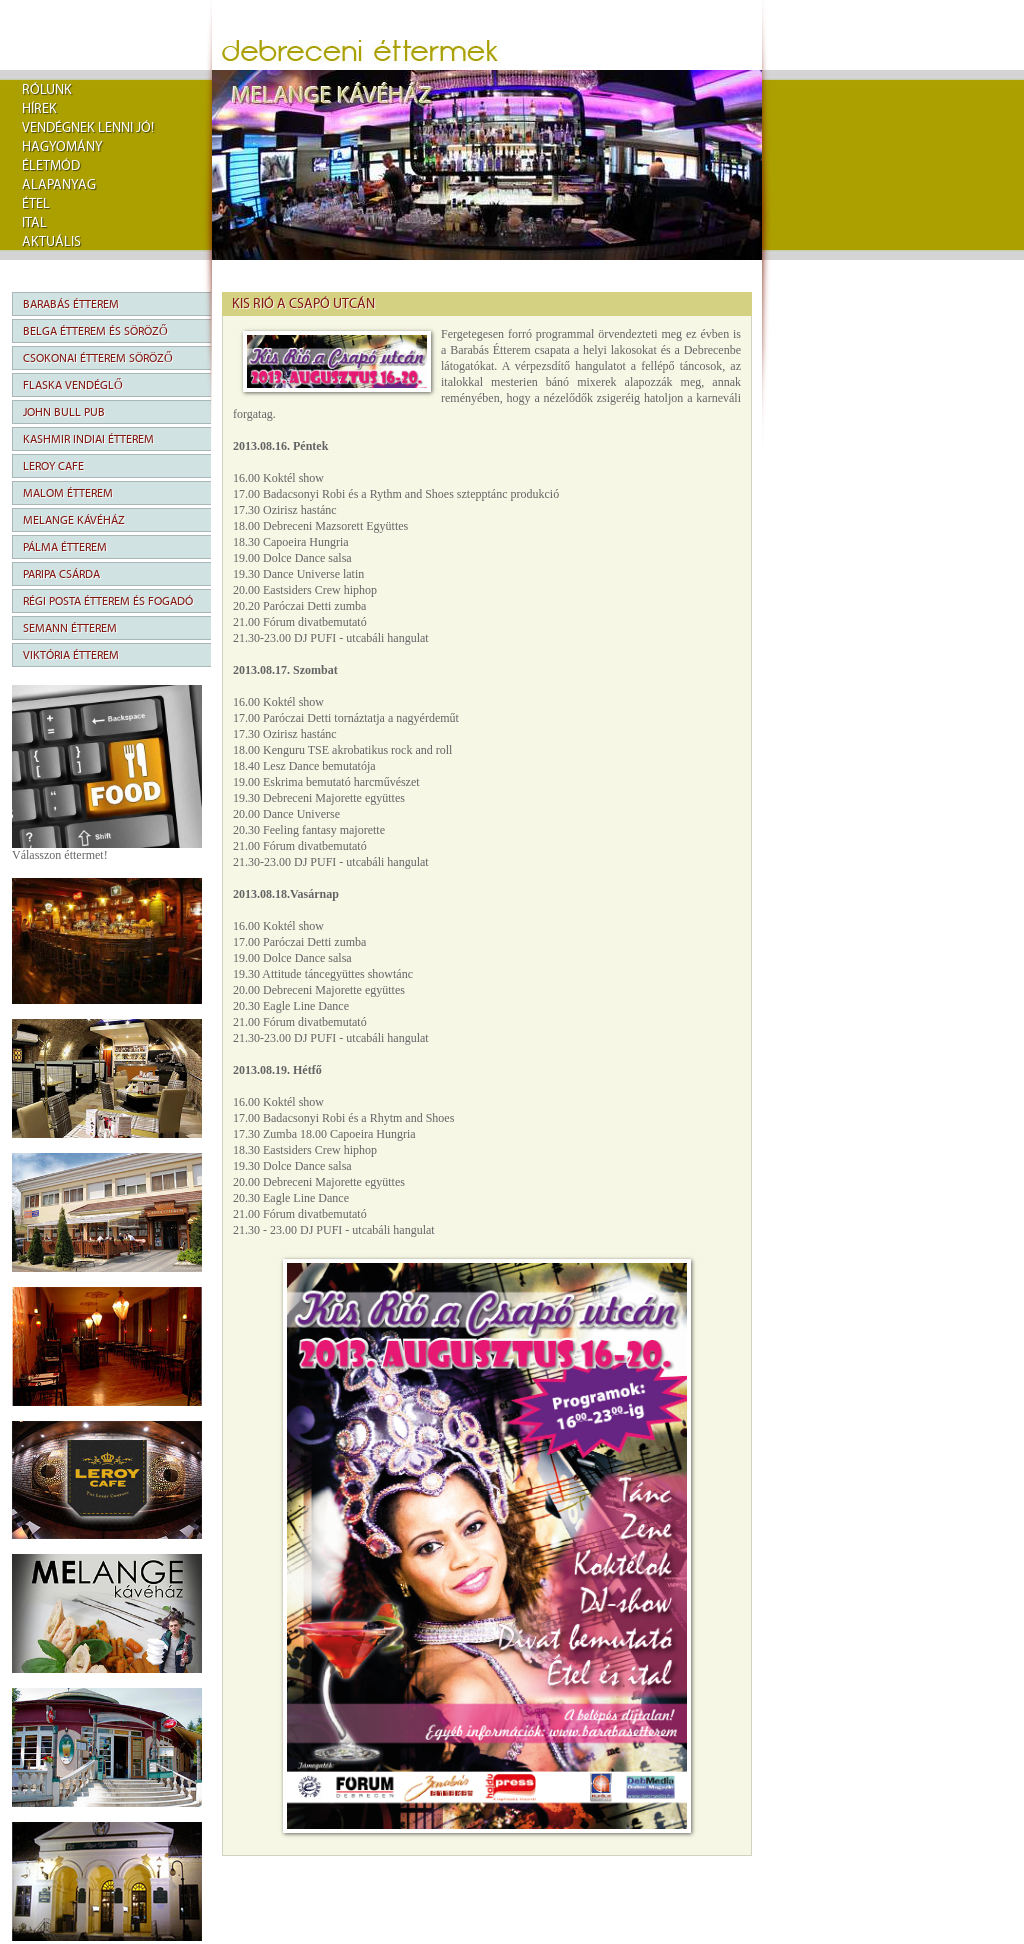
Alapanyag (59, 185)
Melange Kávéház (74, 520)
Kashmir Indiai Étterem (88, 439)
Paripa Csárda (61, 574)
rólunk (47, 90)
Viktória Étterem (71, 655)
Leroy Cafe (53, 466)
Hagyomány (62, 147)
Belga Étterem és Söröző (95, 331)
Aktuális (51, 242)
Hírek (39, 109)
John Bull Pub (64, 412)
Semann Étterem (70, 628)
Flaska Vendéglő (73, 385)
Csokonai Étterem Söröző (98, 358)
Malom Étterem (68, 493)
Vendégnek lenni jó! (88, 128)
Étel (36, 204)
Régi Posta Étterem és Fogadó (108, 601)
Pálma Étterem (65, 547)
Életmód (51, 166)
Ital (34, 223)
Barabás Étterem (71, 304)
